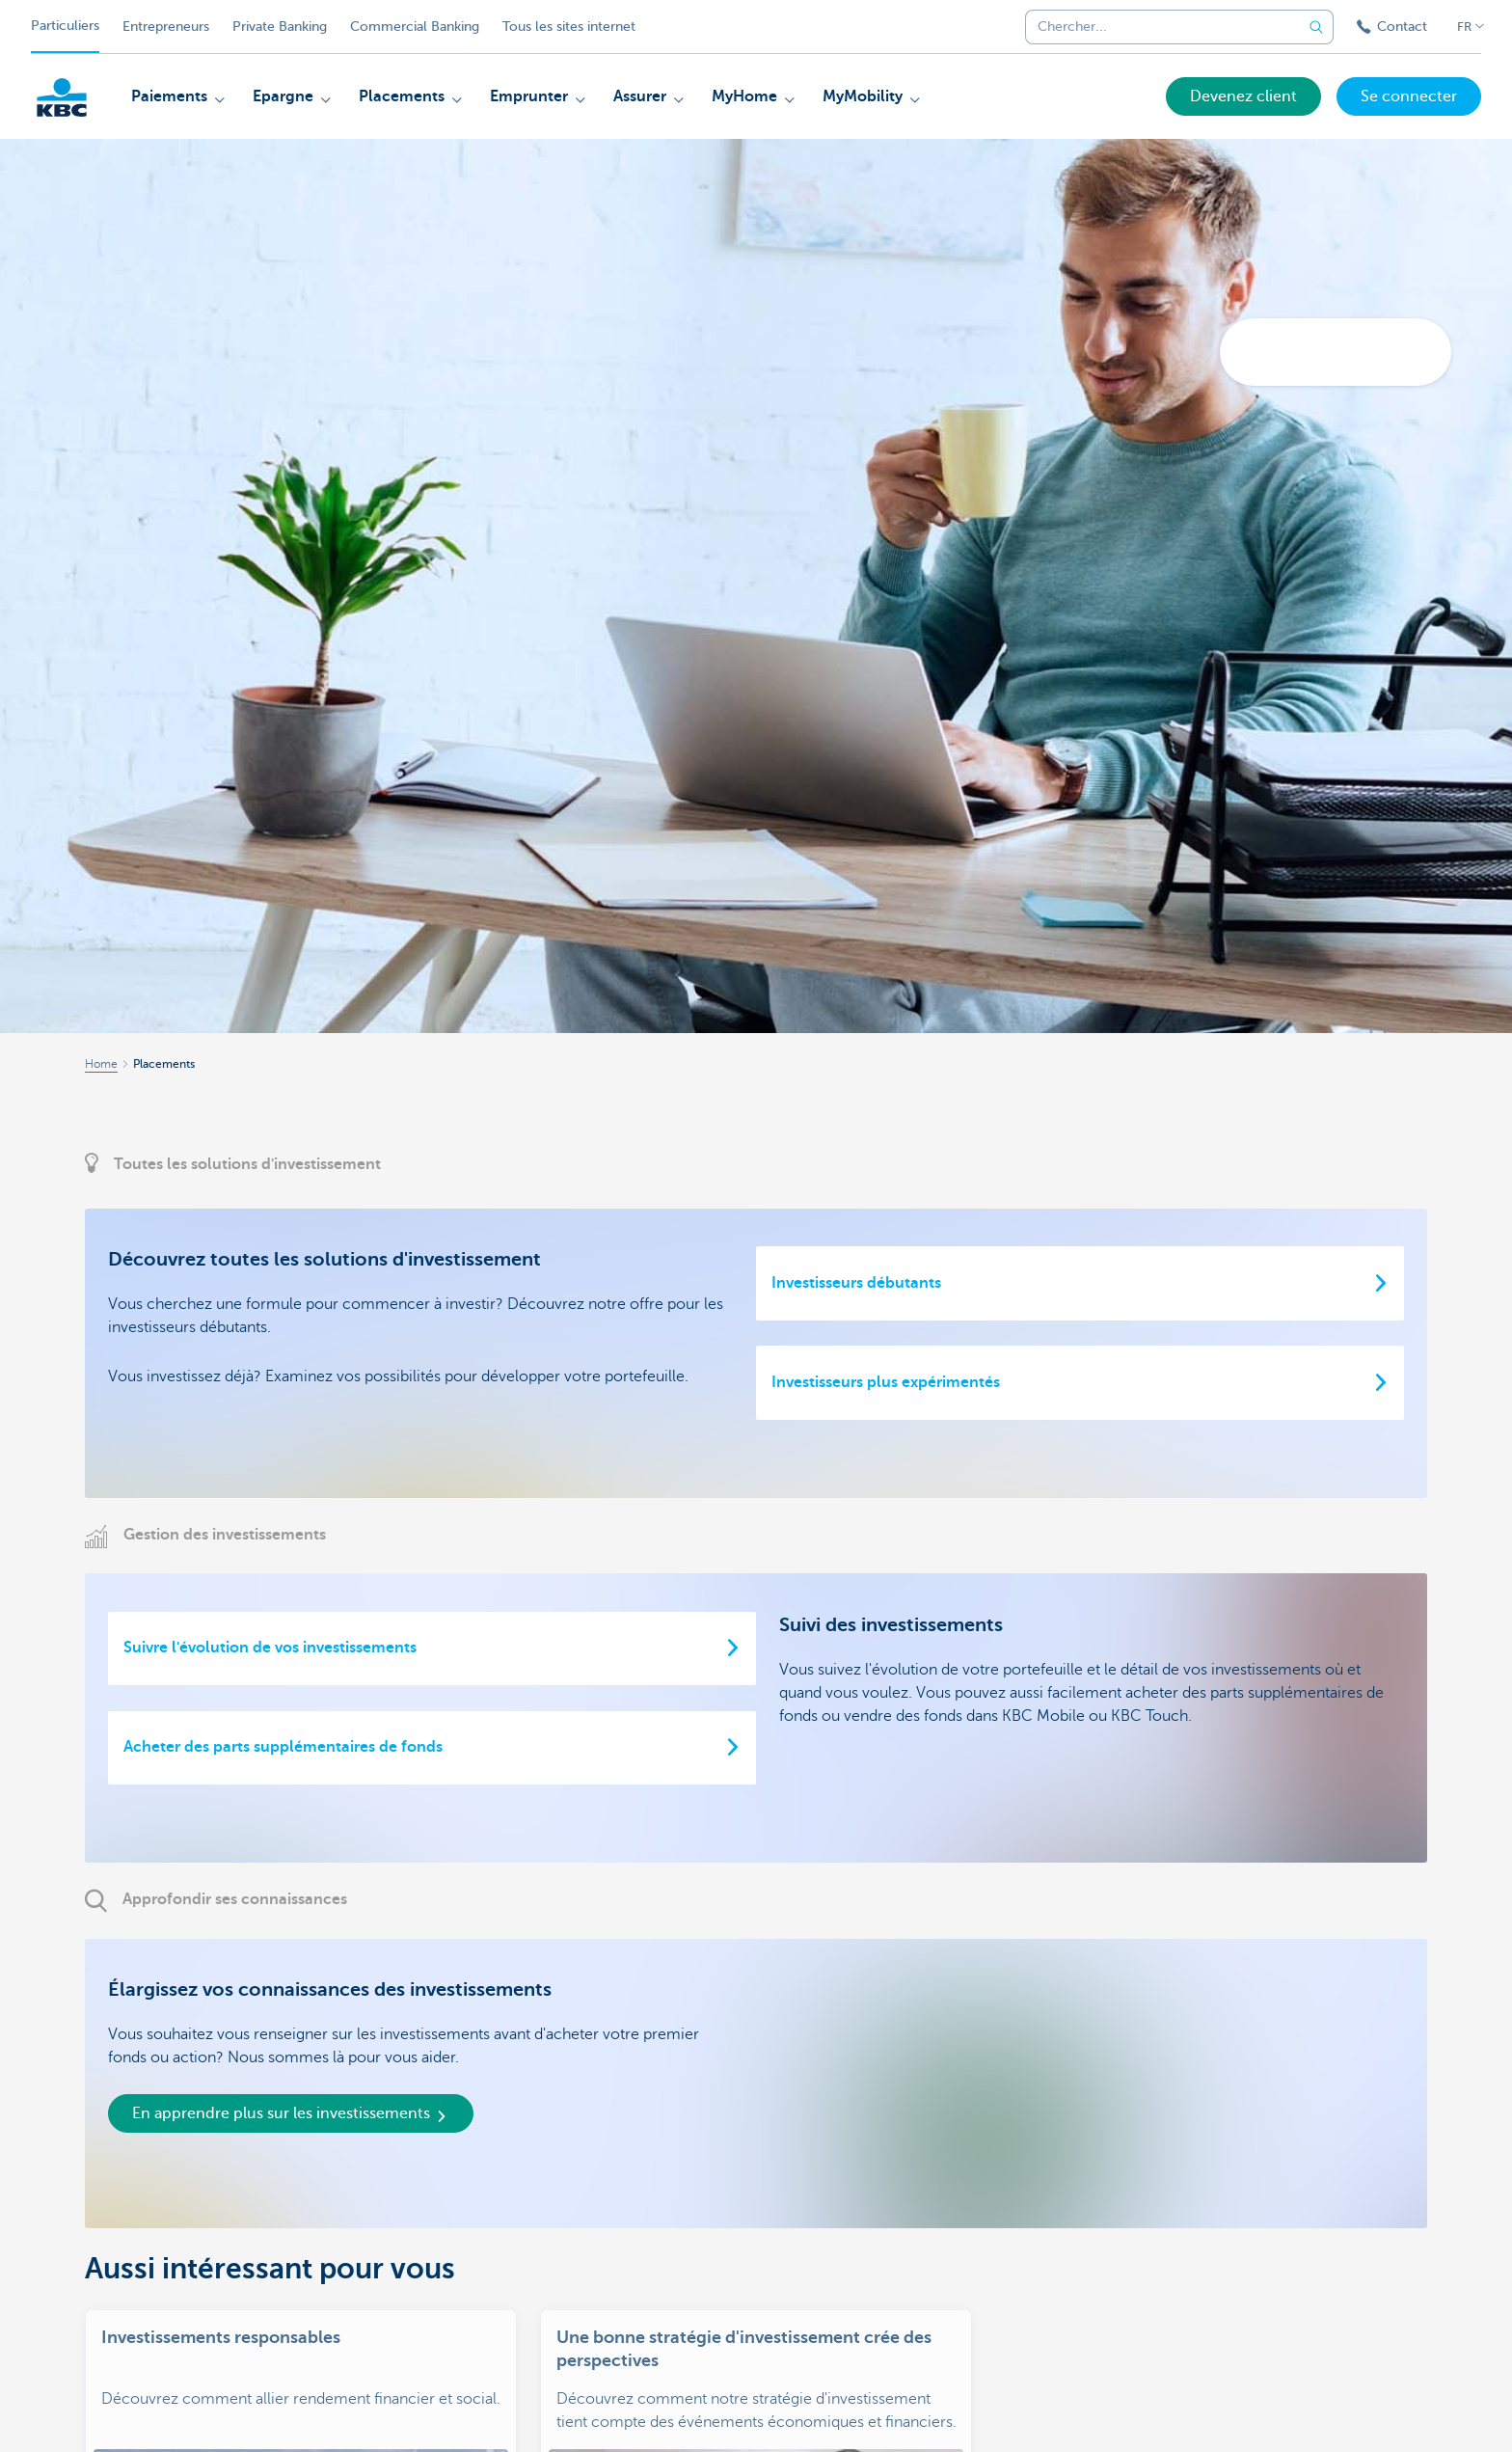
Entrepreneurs (165, 26)
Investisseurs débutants (856, 1283)
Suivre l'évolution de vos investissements (270, 1647)
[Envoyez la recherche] (1316, 27)
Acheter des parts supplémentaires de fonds (283, 1747)
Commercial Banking (414, 26)
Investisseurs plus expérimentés (885, 1382)
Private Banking (279, 26)
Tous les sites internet (568, 26)
